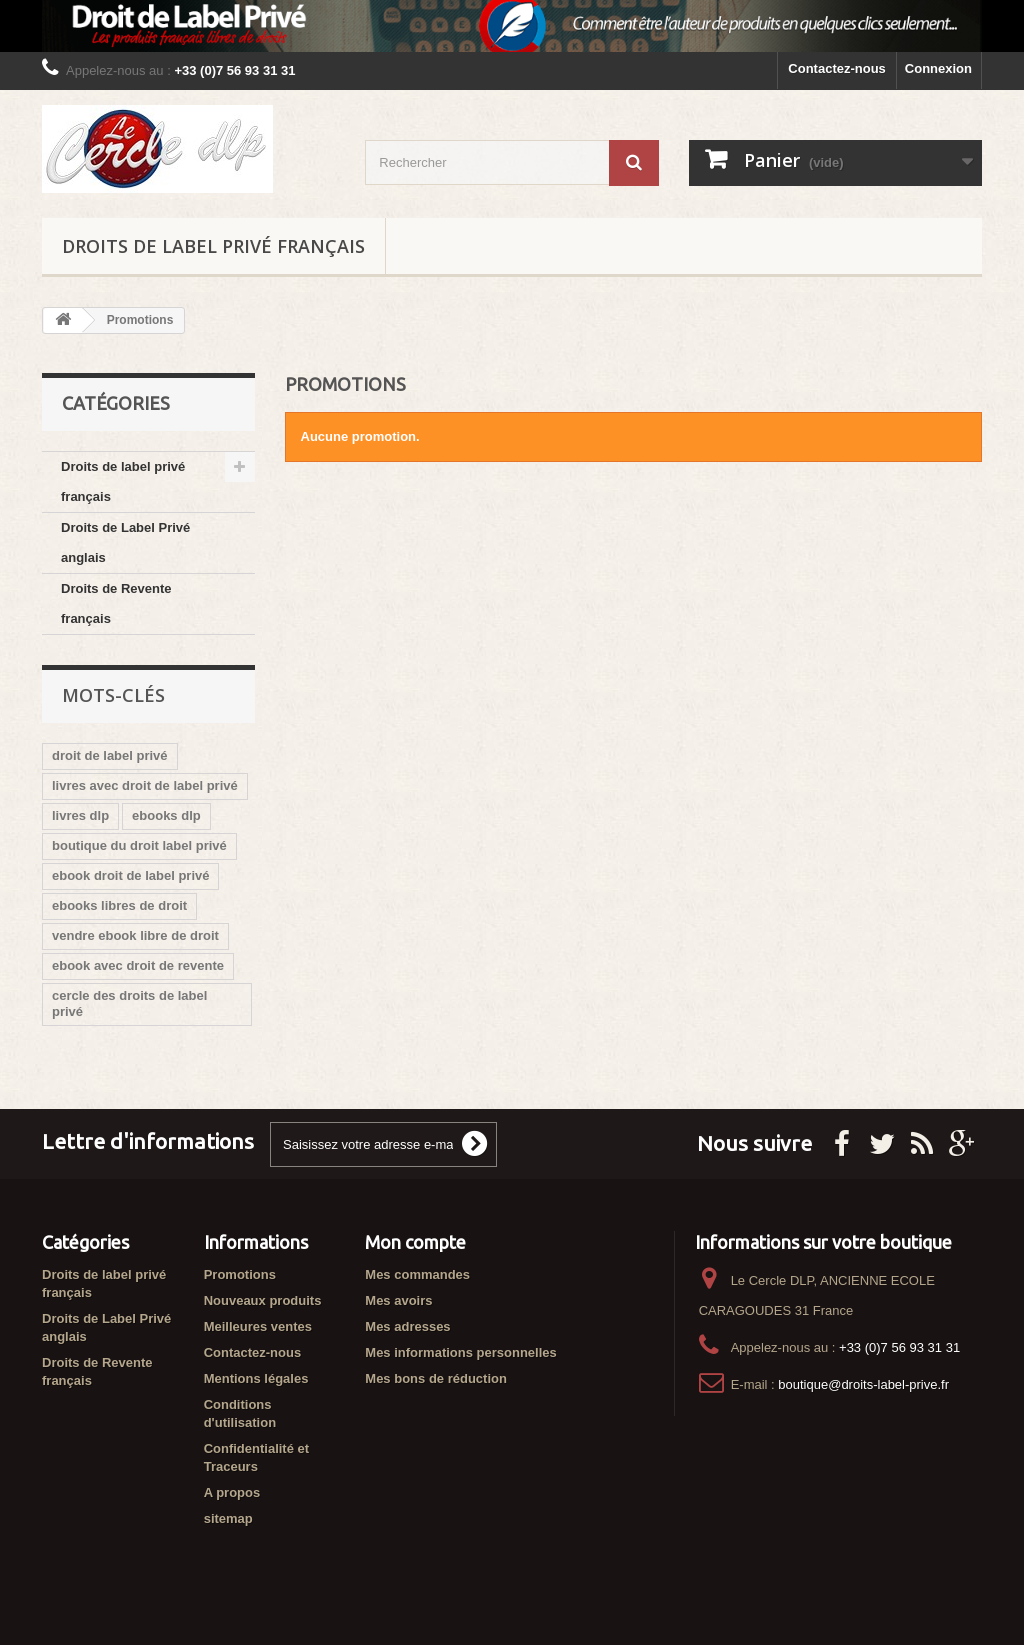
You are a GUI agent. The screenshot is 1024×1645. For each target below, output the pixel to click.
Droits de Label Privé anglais (125, 542)
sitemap (228, 1518)
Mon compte (415, 1242)
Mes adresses (407, 1326)
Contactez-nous (837, 68)
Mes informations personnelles (460, 1352)
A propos (232, 1492)
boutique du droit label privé (139, 845)
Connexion (938, 68)
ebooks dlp (166, 815)
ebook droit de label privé (130, 875)
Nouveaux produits (263, 1300)
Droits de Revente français (116, 603)
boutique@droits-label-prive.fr (863, 1384)
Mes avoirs (398, 1300)
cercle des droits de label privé (129, 1003)
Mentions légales (256, 1378)
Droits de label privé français (213, 246)
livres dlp (80, 815)
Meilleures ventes (258, 1326)
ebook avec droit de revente (138, 965)
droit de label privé (110, 755)
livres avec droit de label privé (145, 785)
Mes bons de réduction (436, 1378)
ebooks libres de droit (119, 905)
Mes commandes (417, 1274)
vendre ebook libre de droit (135, 935)
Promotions (240, 1274)
